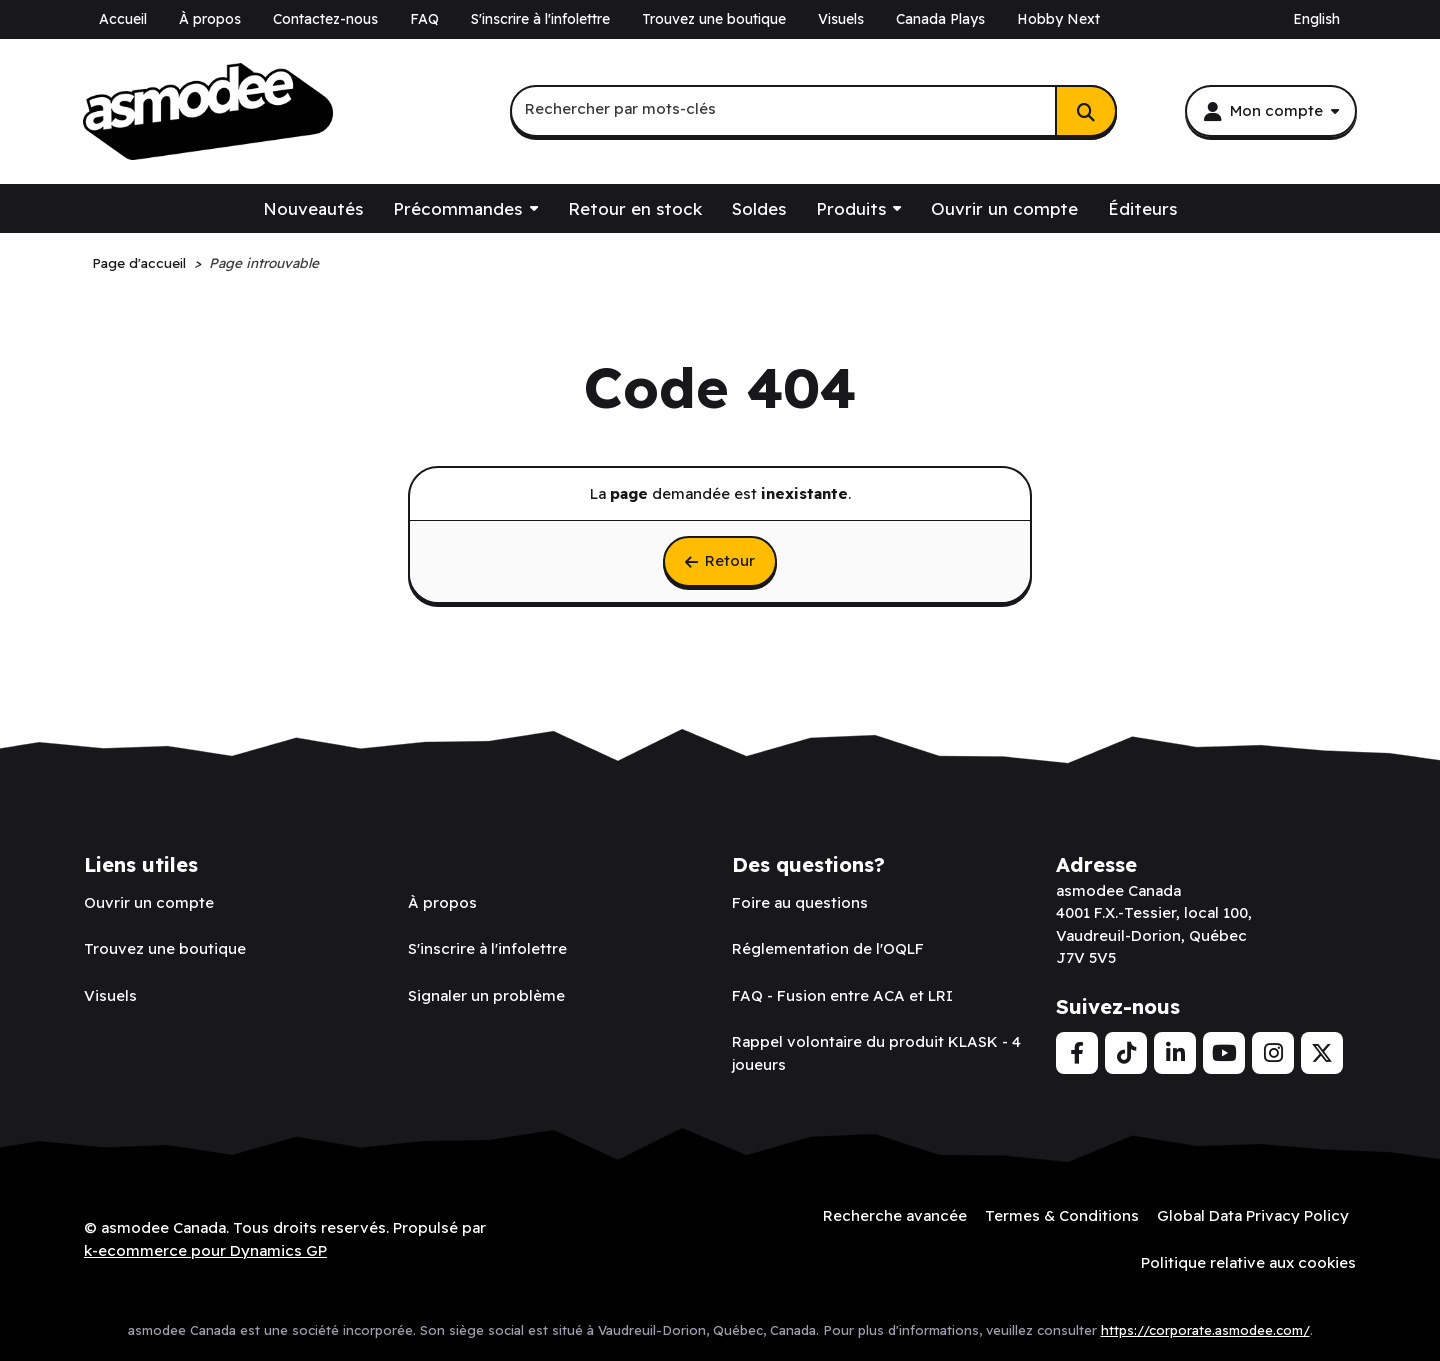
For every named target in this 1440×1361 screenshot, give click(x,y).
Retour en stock (635, 208)
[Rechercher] (1086, 111)
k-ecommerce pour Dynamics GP (205, 1250)
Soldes (759, 208)
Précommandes (457, 208)
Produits (851, 208)
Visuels (841, 19)
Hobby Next (1058, 19)
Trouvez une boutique (714, 19)
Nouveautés (313, 208)
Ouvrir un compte (1004, 208)
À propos (210, 19)
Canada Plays (940, 19)
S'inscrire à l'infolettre (540, 19)
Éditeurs (1142, 208)
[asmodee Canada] (208, 112)
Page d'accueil (139, 262)
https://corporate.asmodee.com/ (1205, 1330)
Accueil (123, 19)
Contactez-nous (325, 19)
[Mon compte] (1271, 111)
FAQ (424, 19)
